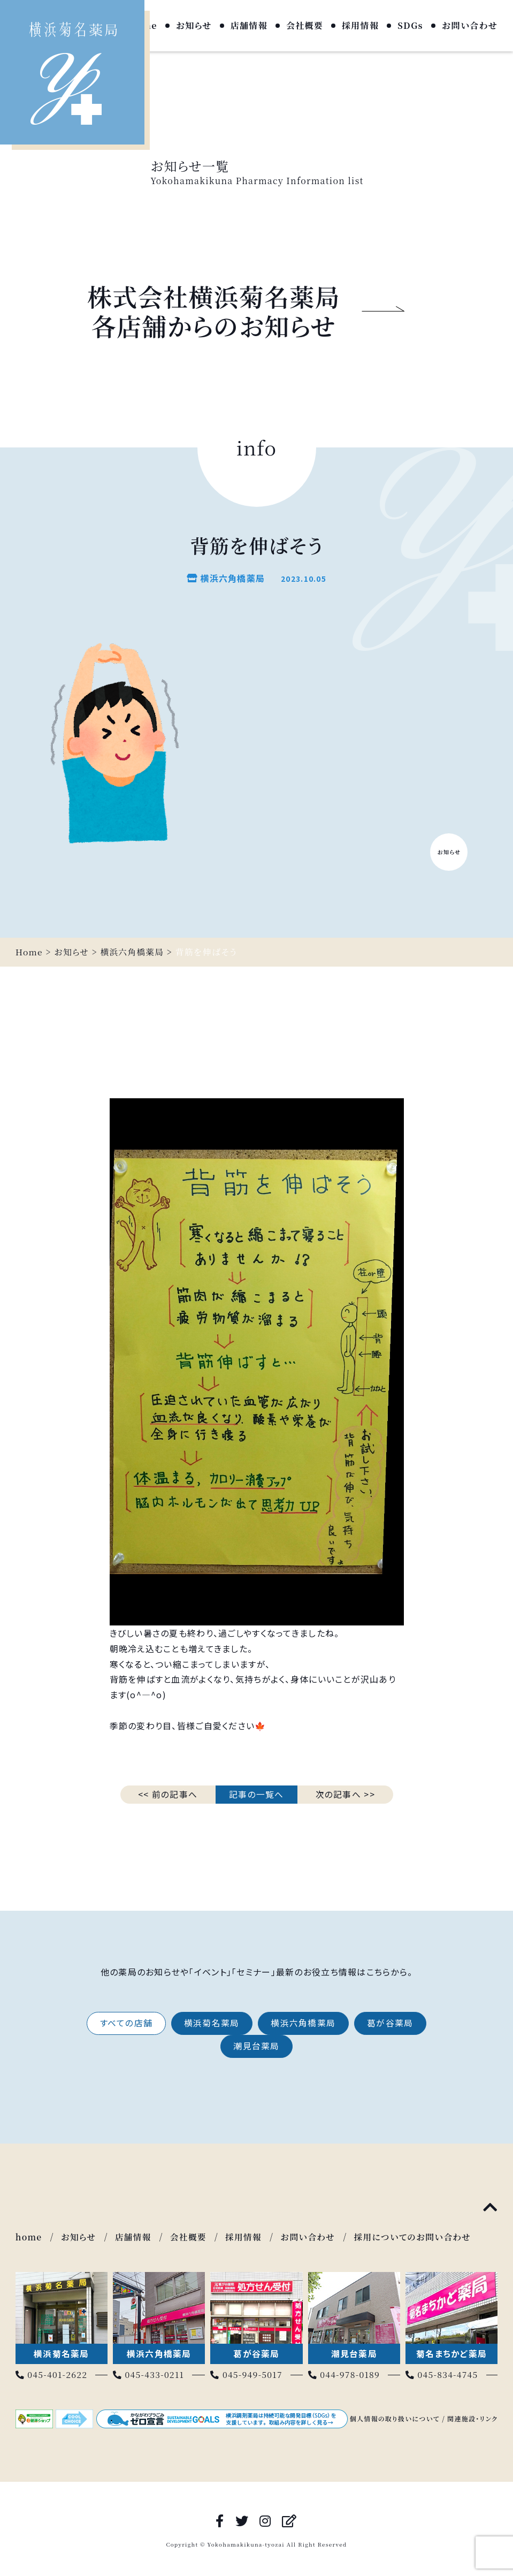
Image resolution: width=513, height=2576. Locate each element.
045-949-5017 (247, 2374)
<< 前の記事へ (167, 1793)
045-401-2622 (52, 2374)
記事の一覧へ (256, 1793)
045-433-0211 (149, 2374)
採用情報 (360, 25)
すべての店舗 (123, 2022)
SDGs (410, 25)
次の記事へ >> (345, 1793)
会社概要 (304, 25)
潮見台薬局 (256, 2046)
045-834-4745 (442, 2374)
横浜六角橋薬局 (304, 2022)
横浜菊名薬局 (211, 2022)
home (29, 2237)
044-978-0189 (344, 2374)
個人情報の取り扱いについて (394, 2418)
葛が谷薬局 (393, 2022)
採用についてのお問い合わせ (418, 2237)
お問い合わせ (469, 25)
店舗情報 (249, 25)
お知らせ (194, 25)
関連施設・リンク (472, 2418)
